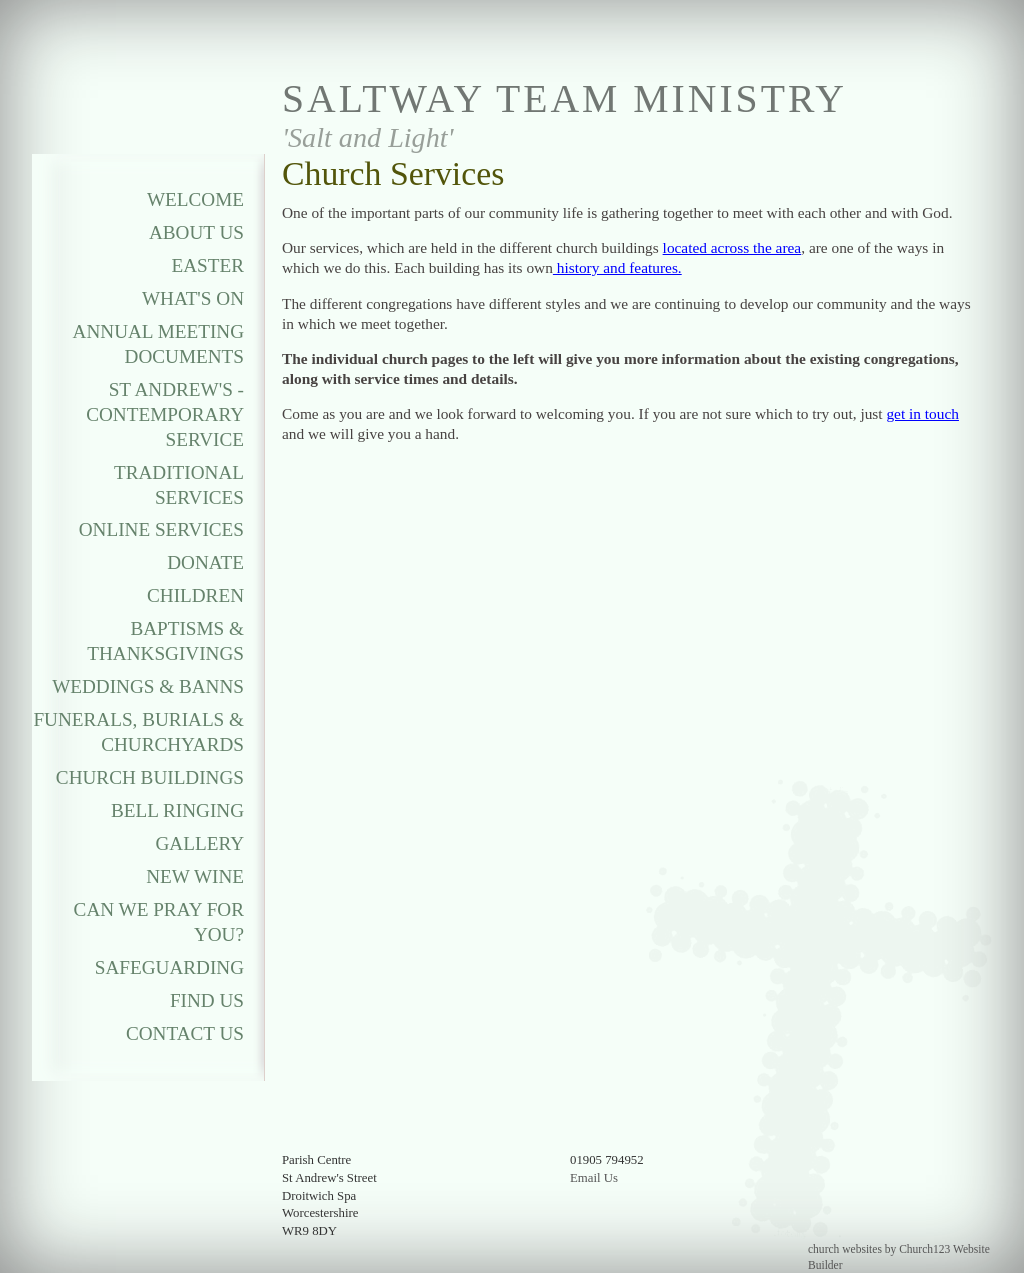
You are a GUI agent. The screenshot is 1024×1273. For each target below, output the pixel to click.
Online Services (161, 529)
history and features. (617, 267)
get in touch (922, 413)
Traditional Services (179, 485)
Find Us (207, 1000)
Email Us (594, 1178)
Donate (205, 562)
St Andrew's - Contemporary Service (165, 414)
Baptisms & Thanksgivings (165, 641)
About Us (196, 232)
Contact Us (185, 1033)
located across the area (732, 247)
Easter (208, 265)
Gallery (200, 843)
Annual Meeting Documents (158, 344)
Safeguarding (169, 967)
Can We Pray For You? (159, 922)
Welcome (195, 199)
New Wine (195, 876)
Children (195, 595)
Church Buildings (150, 777)
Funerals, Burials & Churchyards (138, 732)
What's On (193, 298)
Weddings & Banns (148, 686)
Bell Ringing (177, 810)
